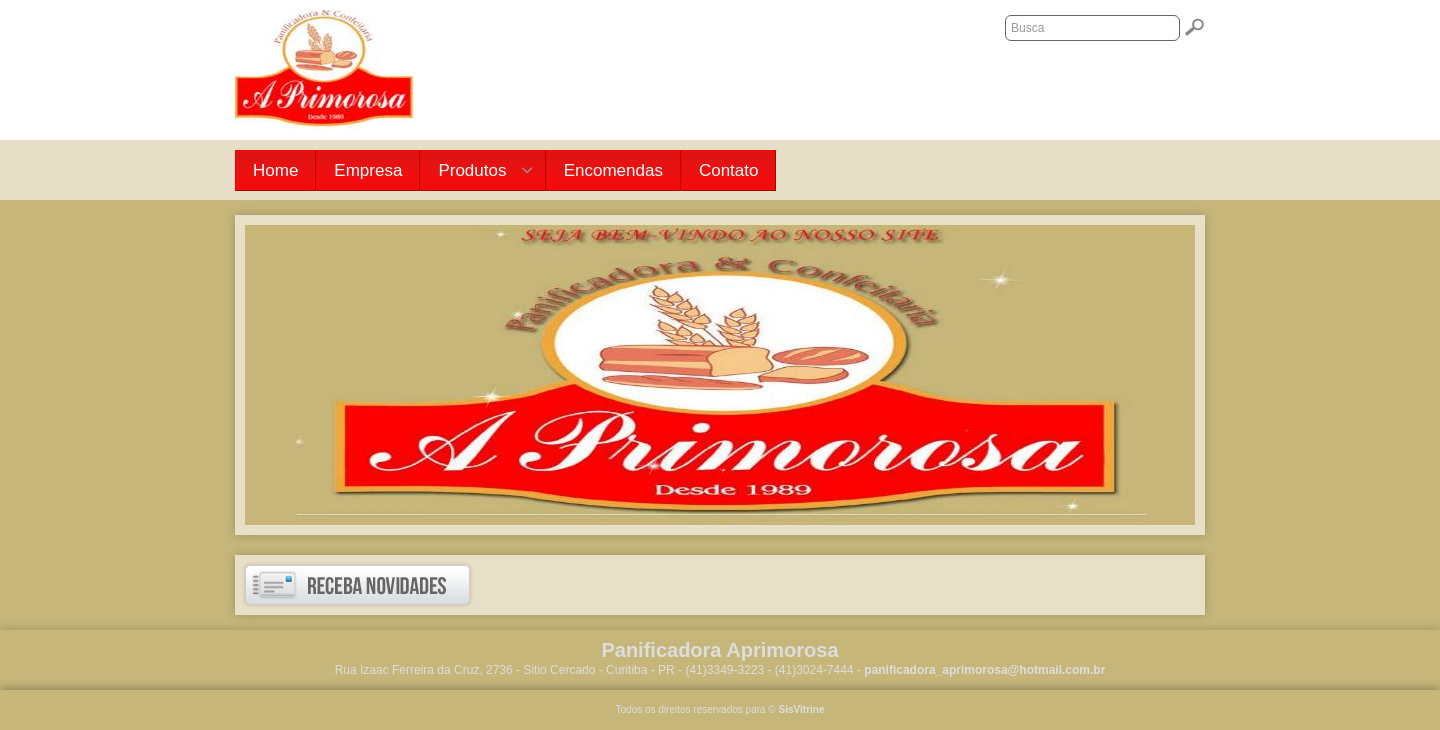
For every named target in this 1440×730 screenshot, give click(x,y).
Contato (729, 170)
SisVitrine (802, 709)
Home (275, 170)
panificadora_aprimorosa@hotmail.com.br (984, 670)
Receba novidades (357, 585)
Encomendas (613, 170)
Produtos (476, 172)
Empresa (368, 170)
